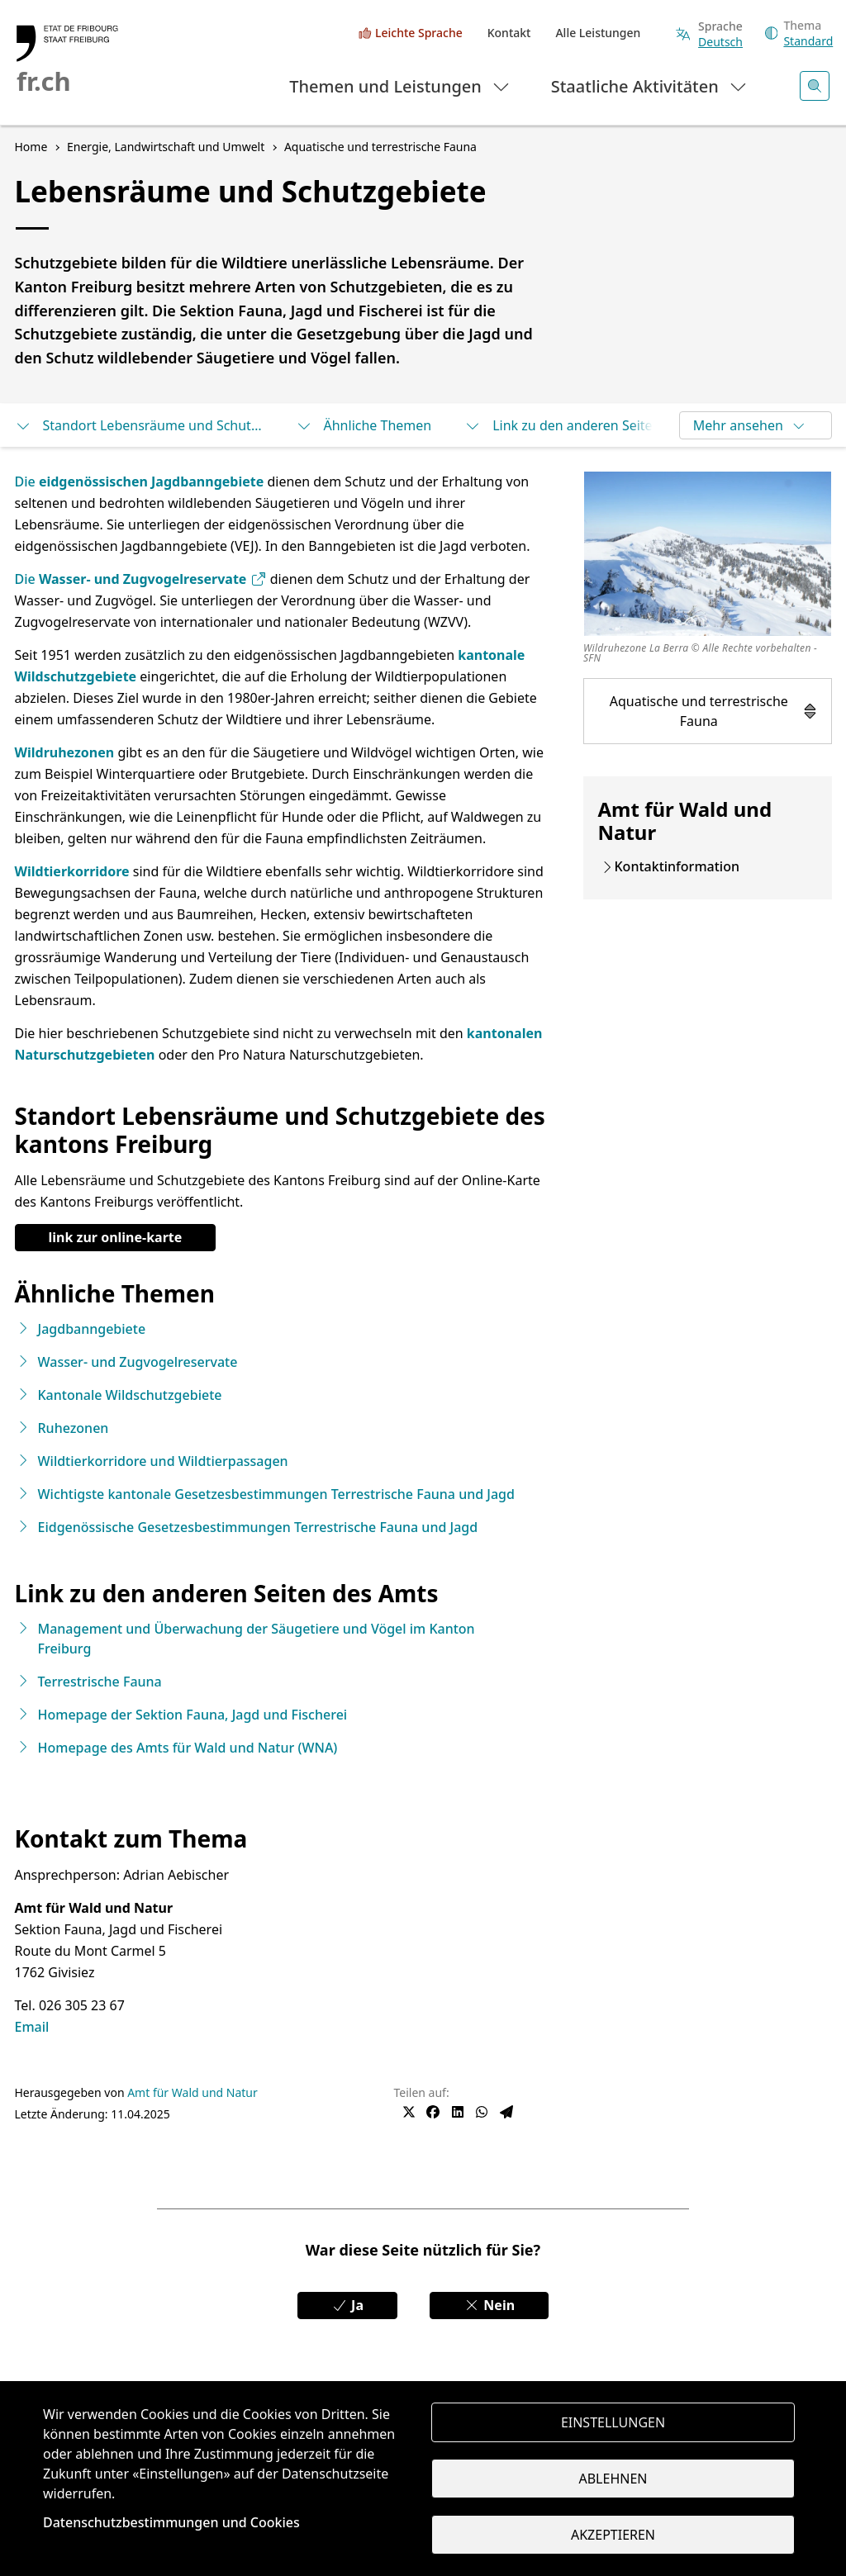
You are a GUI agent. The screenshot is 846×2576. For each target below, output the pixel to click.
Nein (489, 2305)
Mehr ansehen (749, 425)
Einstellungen (613, 2422)
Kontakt (509, 32)
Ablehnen (613, 2478)
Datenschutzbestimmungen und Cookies (171, 2522)
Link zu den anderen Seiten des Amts (588, 425)
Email (32, 2027)
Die (27, 481)
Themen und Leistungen (400, 85)
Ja (347, 2305)
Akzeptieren (613, 2535)
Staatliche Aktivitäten (650, 85)
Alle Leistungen (597, 32)
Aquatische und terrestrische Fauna (714, 711)
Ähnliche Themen (364, 425)
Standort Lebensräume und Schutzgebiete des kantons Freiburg (139, 425)
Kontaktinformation (677, 866)
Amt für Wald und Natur (192, 2092)
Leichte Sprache (419, 32)
